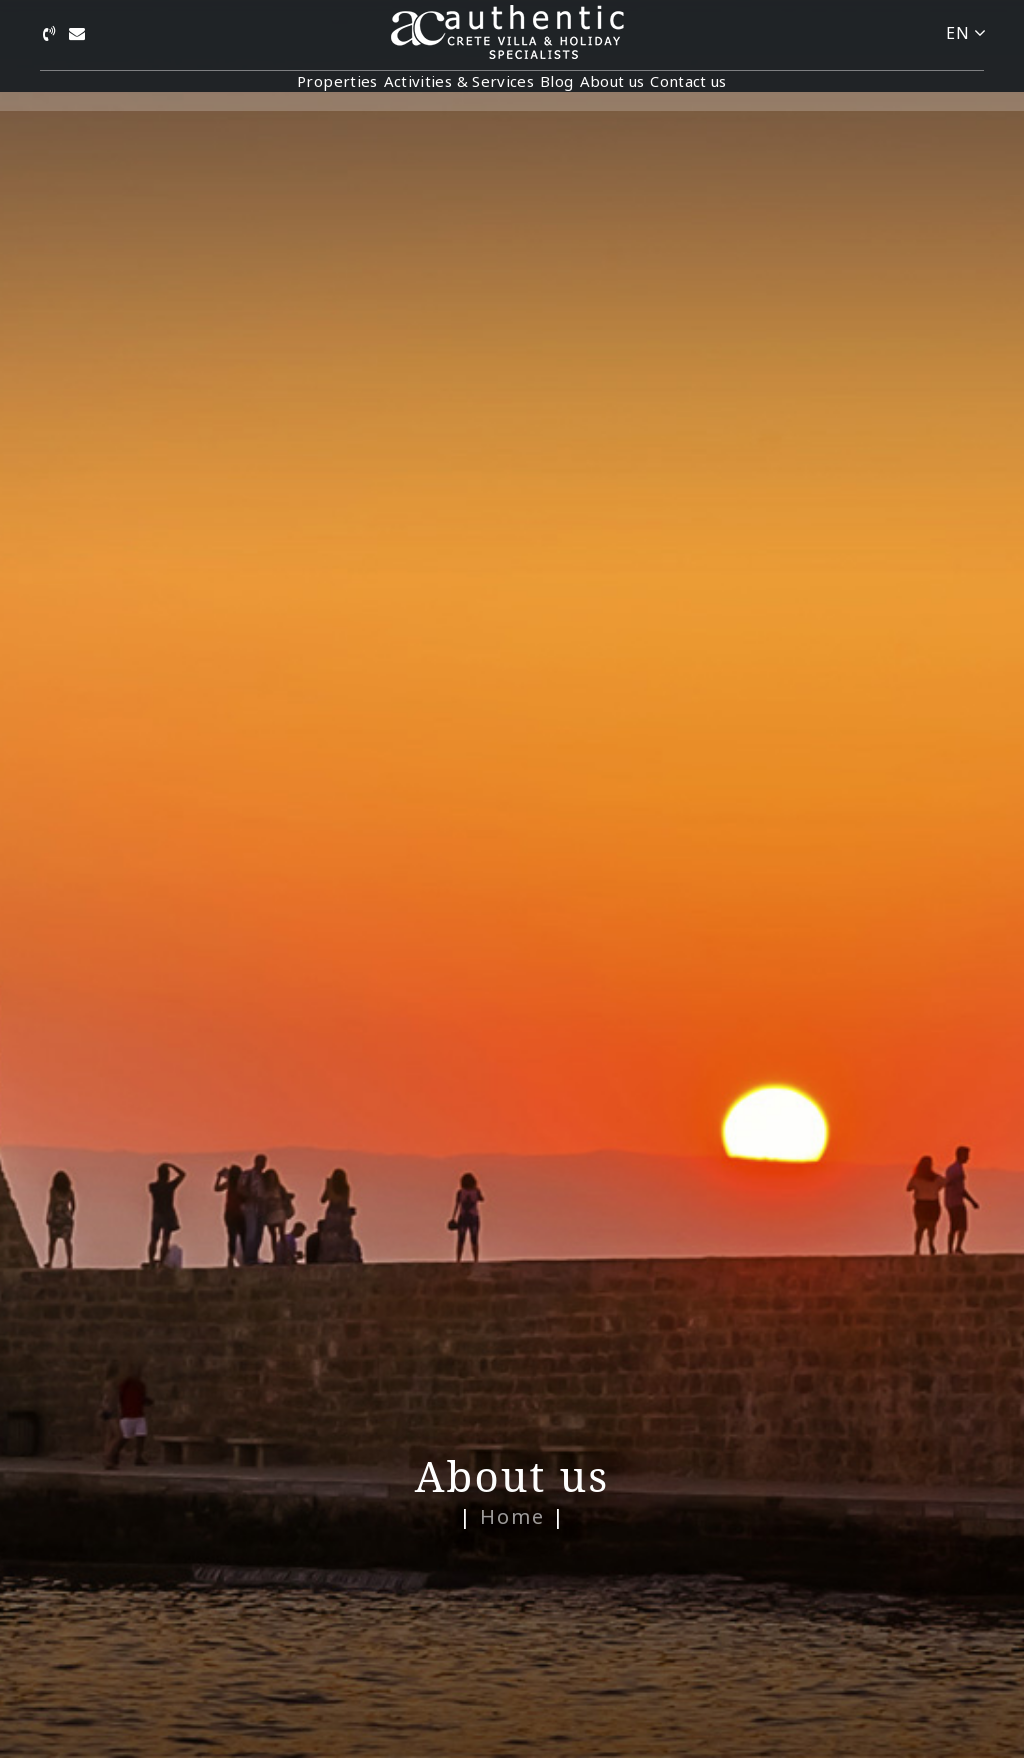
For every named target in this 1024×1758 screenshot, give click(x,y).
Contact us (765, 91)
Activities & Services (420, 91)
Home (512, 1516)
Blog (556, 91)
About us (650, 91)
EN (966, 33)
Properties (260, 91)
